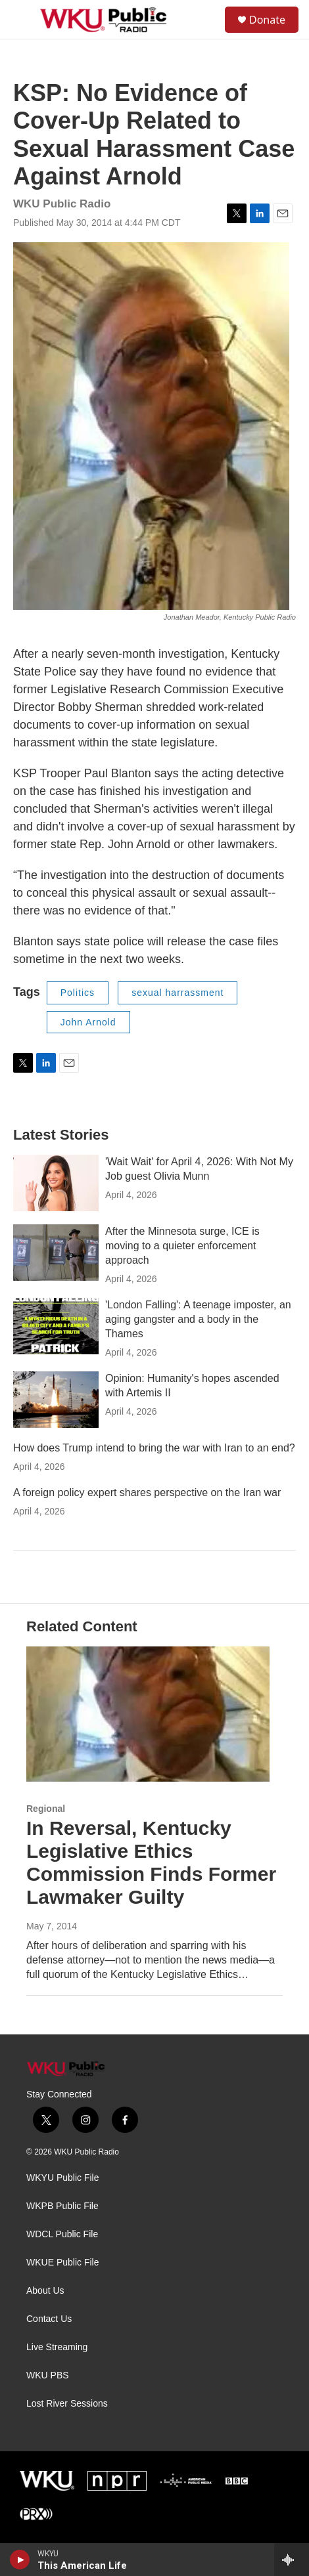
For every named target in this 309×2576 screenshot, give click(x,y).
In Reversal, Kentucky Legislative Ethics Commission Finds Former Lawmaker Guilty (151, 1862)
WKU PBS (47, 2375)
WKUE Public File (62, 2262)
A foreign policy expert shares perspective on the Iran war (147, 1492)
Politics (77, 992)
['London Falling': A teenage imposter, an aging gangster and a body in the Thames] (56, 1326)
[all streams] (291, 2559)
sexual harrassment (177, 992)
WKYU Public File (62, 2178)
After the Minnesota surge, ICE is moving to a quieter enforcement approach (182, 1246)
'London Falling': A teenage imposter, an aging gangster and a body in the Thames (198, 1319)
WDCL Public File (62, 2234)
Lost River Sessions (67, 2404)
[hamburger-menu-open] (22, 20)
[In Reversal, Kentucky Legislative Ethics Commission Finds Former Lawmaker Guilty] (148, 1714)
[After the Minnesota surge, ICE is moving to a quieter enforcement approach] (56, 1252)
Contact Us (49, 2319)
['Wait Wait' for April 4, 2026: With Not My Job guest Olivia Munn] (56, 1183)
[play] (20, 2559)
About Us (45, 2291)
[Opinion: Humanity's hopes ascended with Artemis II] (56, 1399)
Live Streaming (56, 2347)
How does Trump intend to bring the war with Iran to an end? (154, 1447)
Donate (267, 20)
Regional (45, 1808)
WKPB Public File (62, 2206)
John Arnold (88, 1022)
